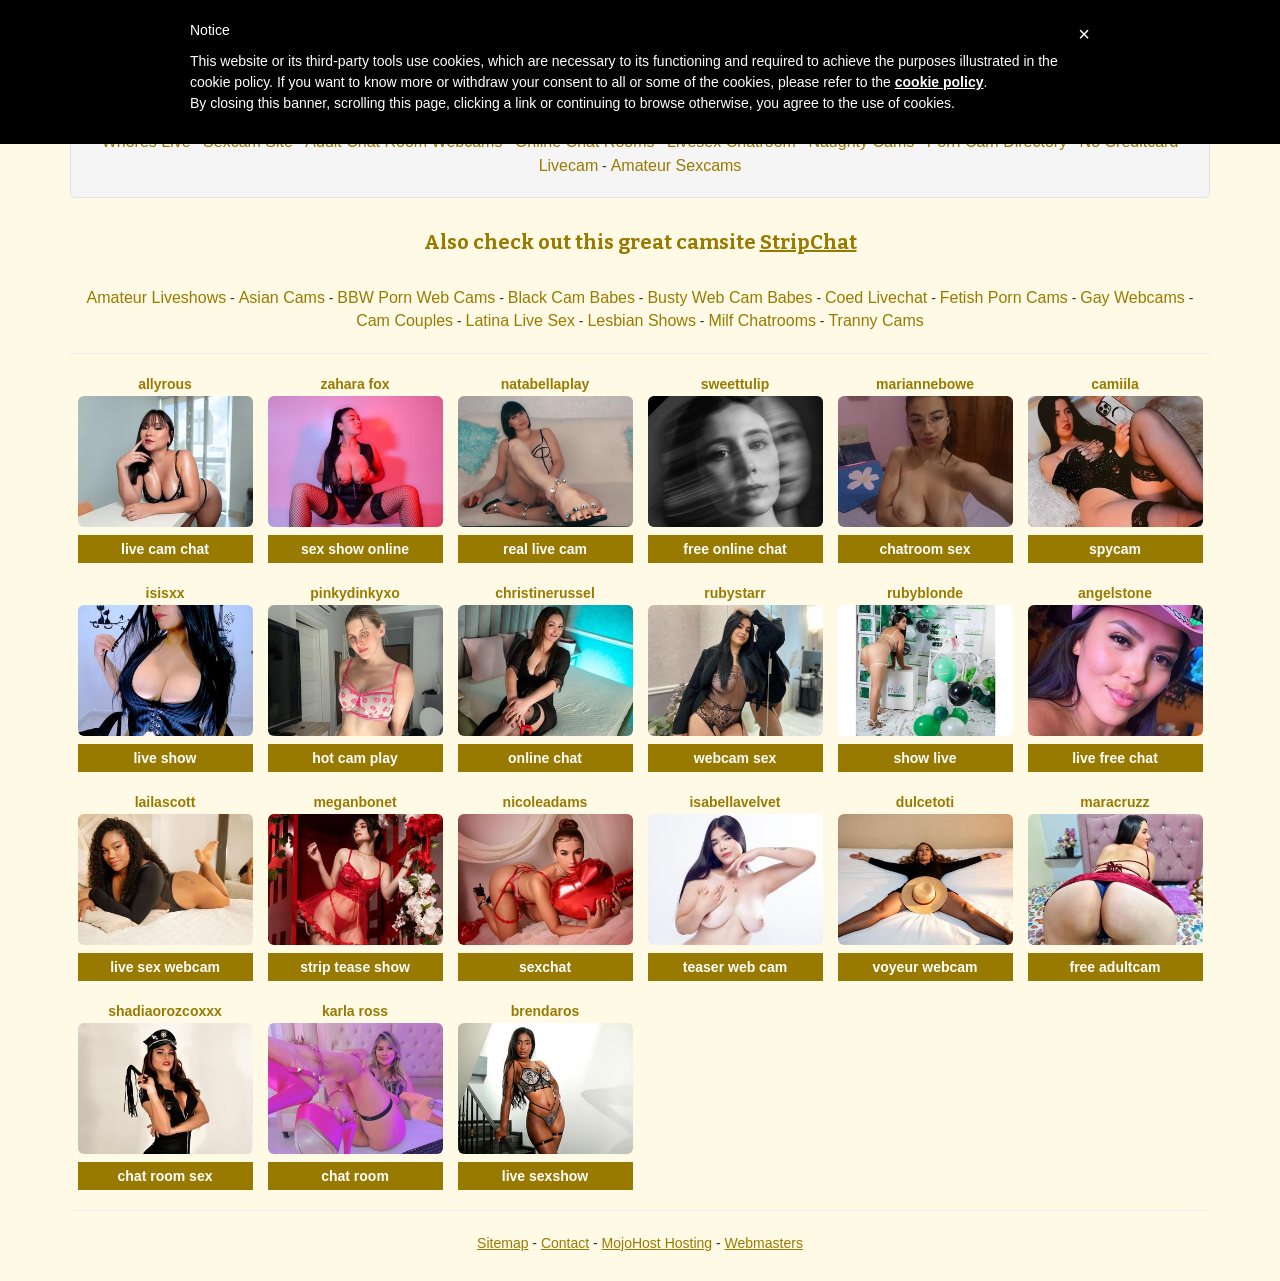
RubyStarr (734, 593)
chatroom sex (924, 549)
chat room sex (165, 1176)
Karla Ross (355, 1011)
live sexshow (545, 1176)
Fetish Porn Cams (1004, 297)
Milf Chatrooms (762, 320)
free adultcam (1114, 967)
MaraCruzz (1114, 802)
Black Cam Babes (571, 297)
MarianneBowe (925, 384)
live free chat (1115, 758)
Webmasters (764, 1243)
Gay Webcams (1132, 297)
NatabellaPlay (545, 384)
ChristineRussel (545, 593)
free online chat (734, 549)
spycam (1115, 549)
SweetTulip (735, 384)
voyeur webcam (924, 967)
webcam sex (735, 758)
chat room (355, 1176)
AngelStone (1115, 593)
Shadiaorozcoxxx (165, 1011)
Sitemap (502, 1243)
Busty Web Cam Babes (729, 297)
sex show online (355, 549)
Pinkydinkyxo (354, 593)
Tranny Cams (875, 320)
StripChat (808, 242)
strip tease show (355, 967)
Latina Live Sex (520, 320)
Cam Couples (404, 320)
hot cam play (355, 758)
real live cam (545, 549)
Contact (565, 1243)
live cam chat (165, 549)
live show (164, 758)
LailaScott (165, 802)
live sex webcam (165, 967)
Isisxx (165, 593)
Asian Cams (282, 297)
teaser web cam (735, 967)
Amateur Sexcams (676, 165)
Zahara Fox (354, 384)
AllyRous (165, 384)
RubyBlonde (925, 593)
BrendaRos (545, 1011)
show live (924, 758)
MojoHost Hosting (657, 1243)
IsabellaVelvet (734, 802)
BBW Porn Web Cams (416, 297)
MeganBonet (354, 802)
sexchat (545, 967)
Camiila (1114, 384)
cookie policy (939, 82)
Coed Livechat (876, 297)
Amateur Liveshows (157, 297)
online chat (545, 758)
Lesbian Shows (641, 320)
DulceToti (925, 802)
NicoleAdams (545, 802)
